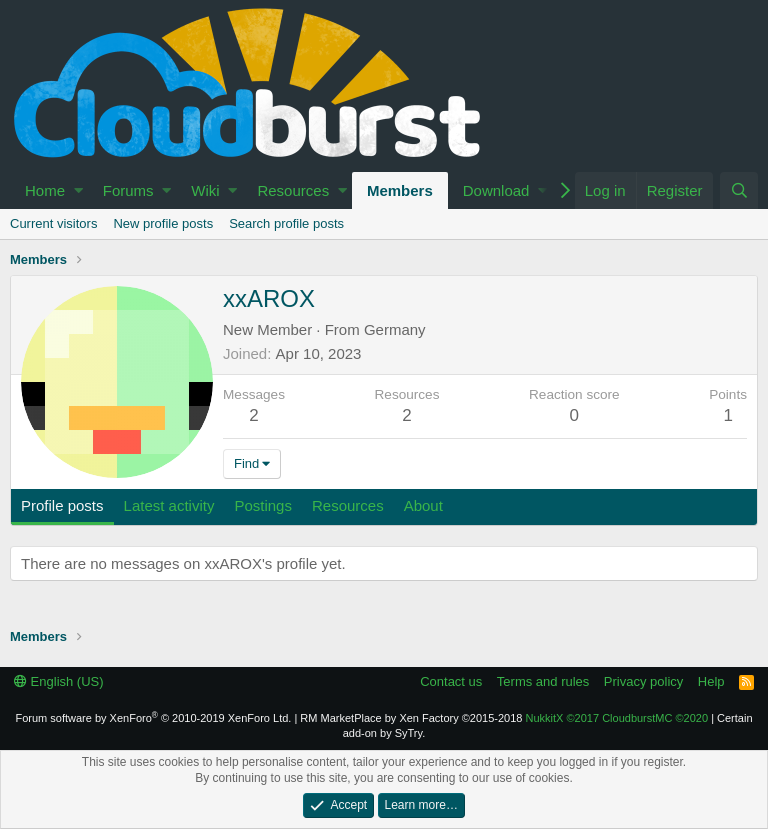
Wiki (205, 190)
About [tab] (423, 505)
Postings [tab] (263, 505)
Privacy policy (643, 681)
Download (496, 190)
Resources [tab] (348, 505)
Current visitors (53, 223)
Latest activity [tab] (169, 505)
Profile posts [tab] (62, 505)
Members (400, 190)
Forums (128, 190)
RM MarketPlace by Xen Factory (411, 718)
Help (711, 681)
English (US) (59, 681)
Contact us (451, 681)
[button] (78, 190)
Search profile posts (286, 223)
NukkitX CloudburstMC (617, 718)
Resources (293, 190)
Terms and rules (543, 681)
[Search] (739, 190)
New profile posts (163, 223)
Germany (395, 329)
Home (45, 190)
